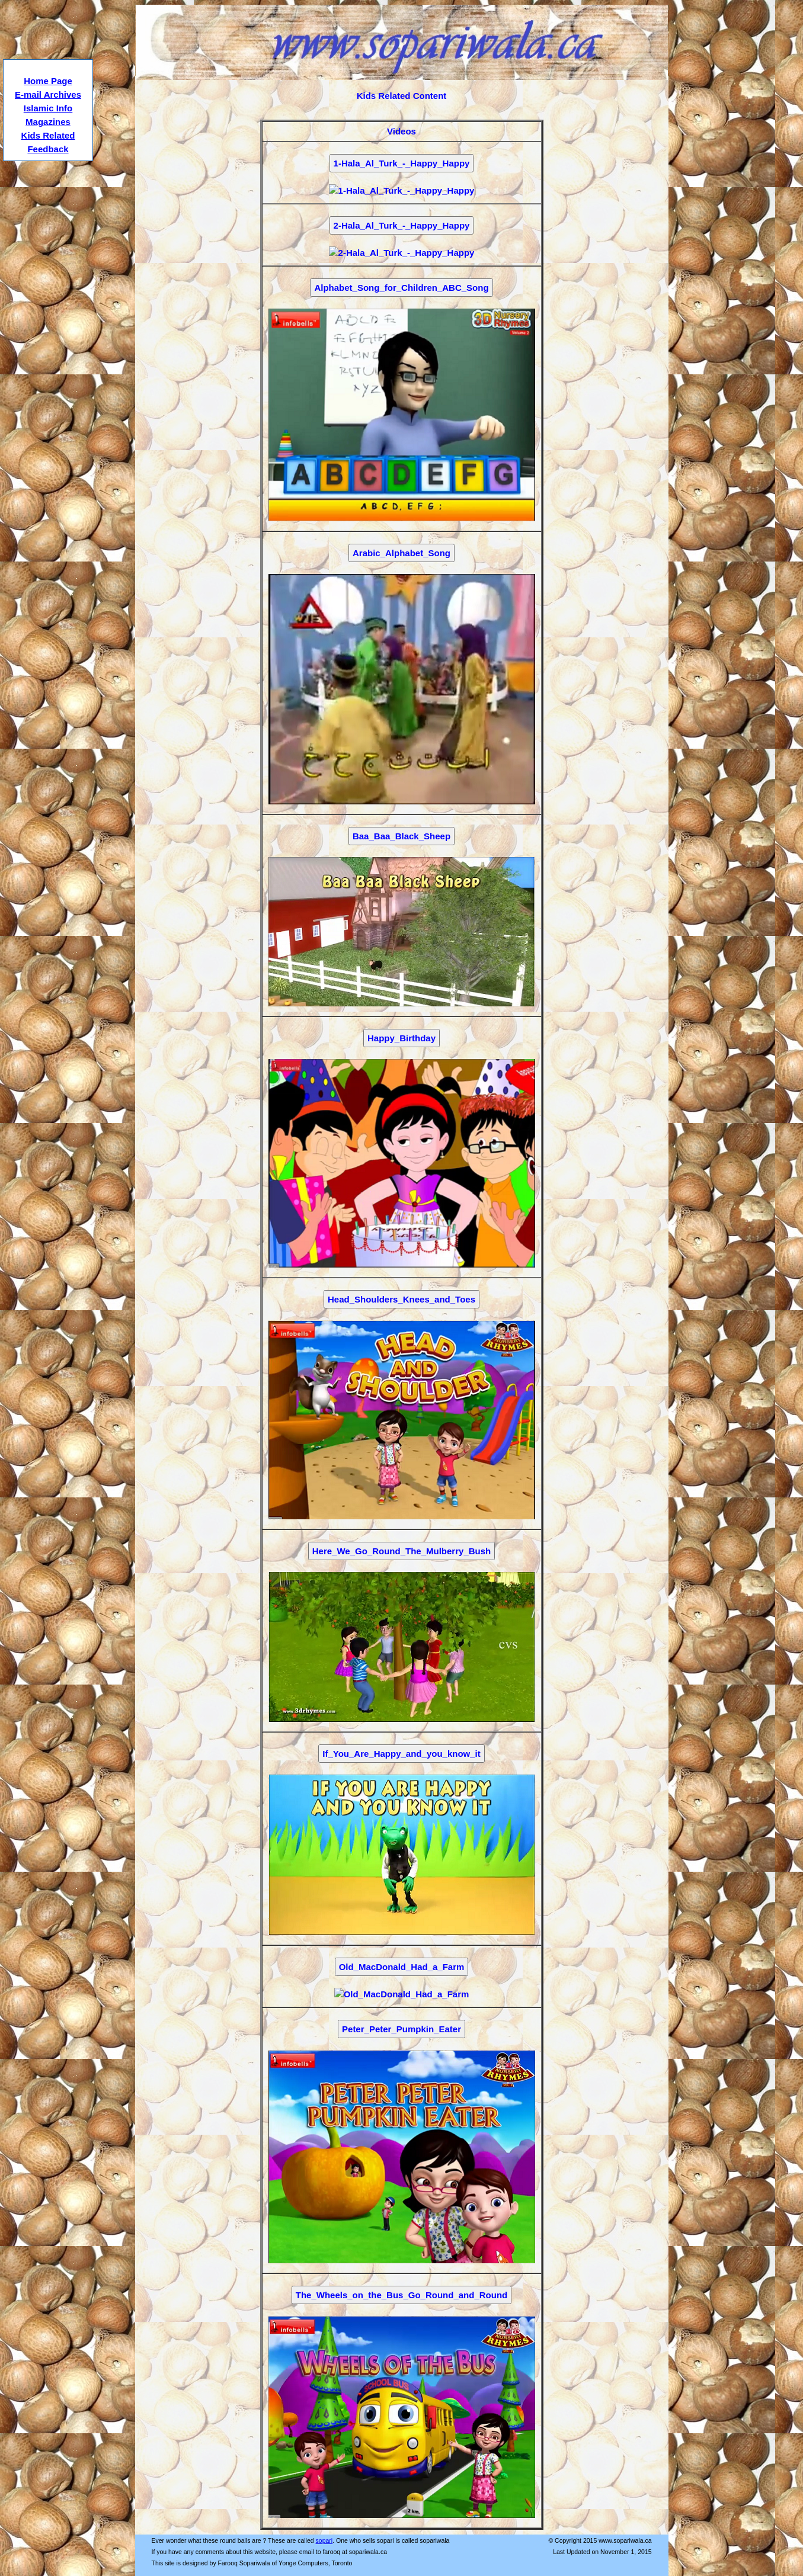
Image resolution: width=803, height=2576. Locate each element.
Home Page (48, 81)
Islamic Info (48, 108)
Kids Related (48, 135)
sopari (324, 2540)
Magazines (48, 122)
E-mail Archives (48, 94)
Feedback (47, 149)
